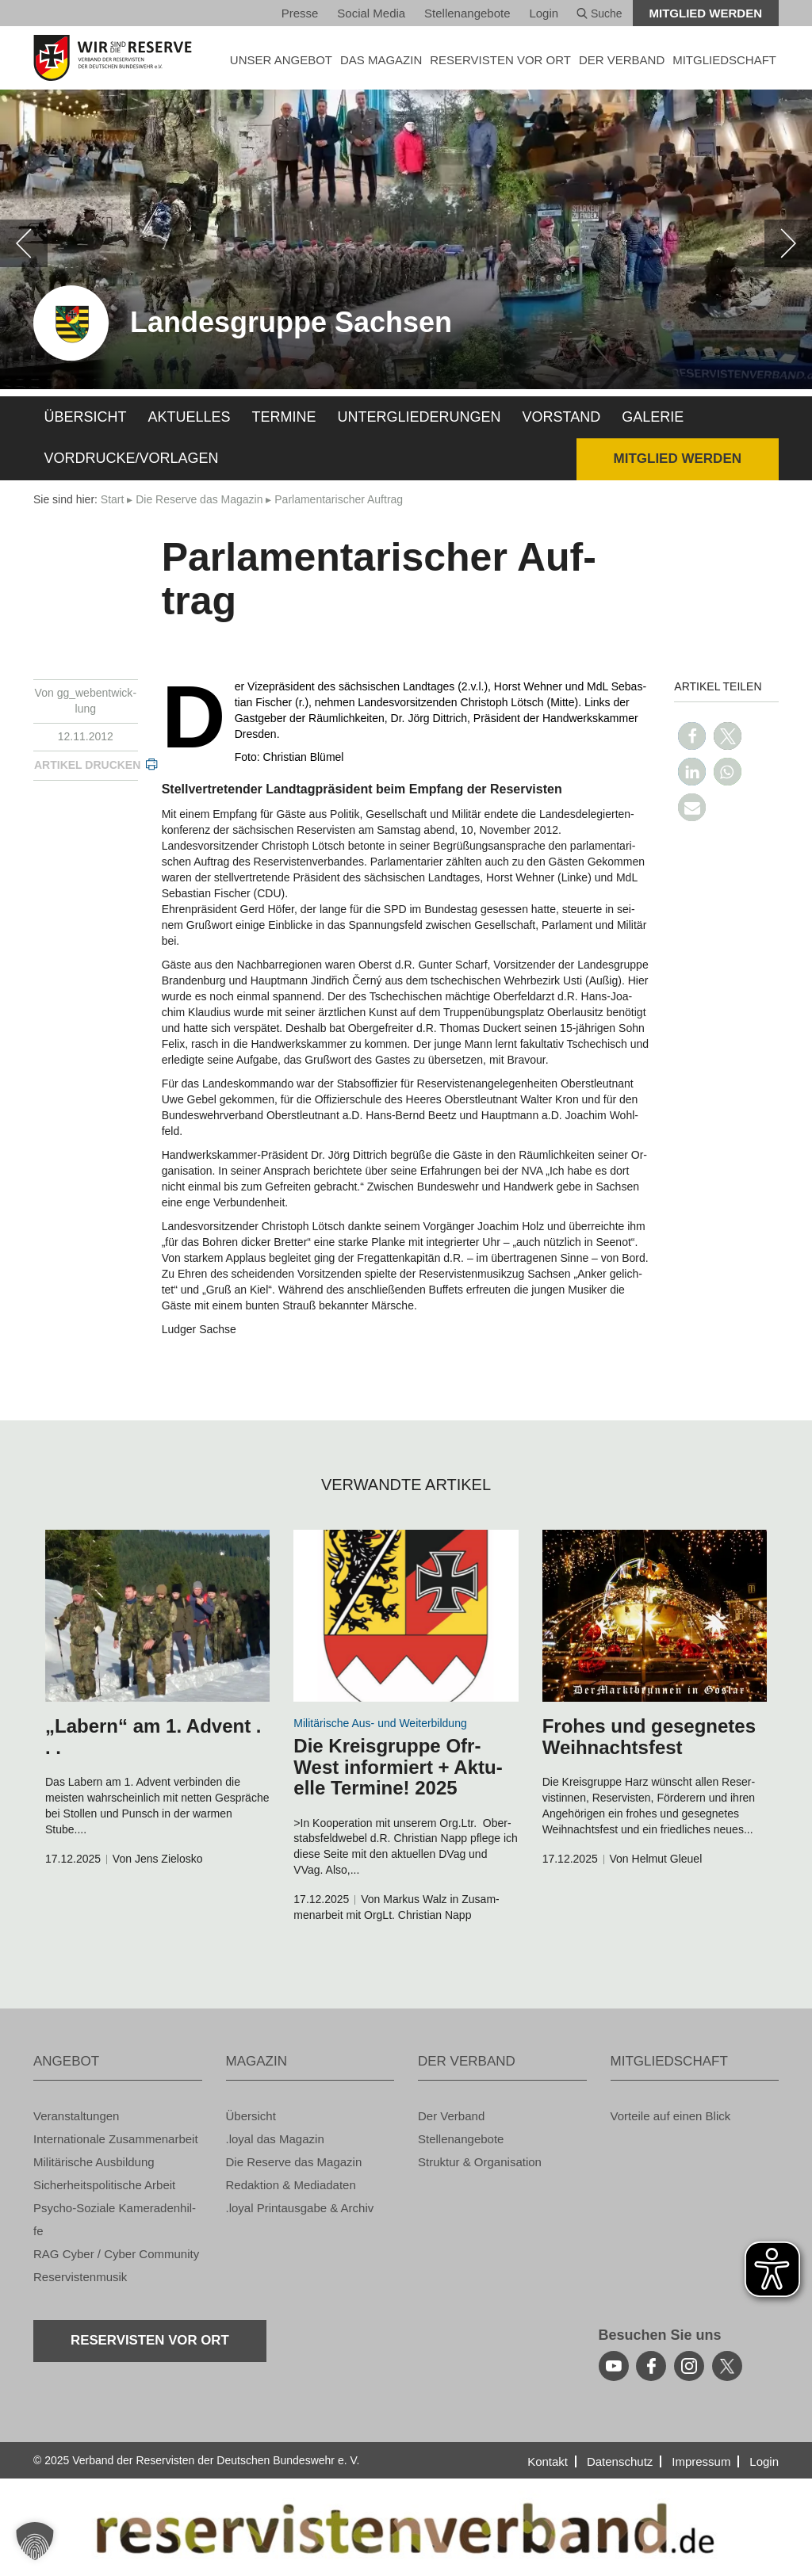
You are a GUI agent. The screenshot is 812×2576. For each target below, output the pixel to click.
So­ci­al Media (371, 13)
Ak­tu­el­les (189, 417)
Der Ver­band (451, 2116)
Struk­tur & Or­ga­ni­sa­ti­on (480, 2162)
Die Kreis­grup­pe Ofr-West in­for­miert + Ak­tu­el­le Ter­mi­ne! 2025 (397, 1766)
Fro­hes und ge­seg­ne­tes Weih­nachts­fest (649, 1736)
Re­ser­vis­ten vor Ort (500, 60)
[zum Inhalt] (157, 1616)
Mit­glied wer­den (706, 13)
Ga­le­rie (653, 417)
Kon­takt (547, 2461)
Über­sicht (85, 417)
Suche (599, 13)
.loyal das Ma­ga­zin (275, 2139)
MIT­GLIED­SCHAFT (724, 60)
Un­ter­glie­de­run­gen (419, 417)
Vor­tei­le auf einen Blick (671, 2116)
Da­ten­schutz (620, 2461)
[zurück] (24, 243)
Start (112, 499)
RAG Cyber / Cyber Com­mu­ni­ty (116, 2254)
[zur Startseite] (117, 58)
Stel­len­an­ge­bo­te (467, 13)
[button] (692, 736)
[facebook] (651, 2366)
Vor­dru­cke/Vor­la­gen (131, 458)
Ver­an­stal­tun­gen (76, 2116)
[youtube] (614, 2366)
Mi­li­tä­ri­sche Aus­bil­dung (94, 2162)
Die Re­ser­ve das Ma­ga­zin (199, 499)
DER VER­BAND (622, 60)
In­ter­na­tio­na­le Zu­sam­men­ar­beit (115, 2139)
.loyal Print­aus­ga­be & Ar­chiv (300, 2208)
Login (543, 13)
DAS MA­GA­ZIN (381, 60)
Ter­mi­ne (284, 417)
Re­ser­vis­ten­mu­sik (80, 2277)
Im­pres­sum (701, 2461)
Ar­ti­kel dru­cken (87, 765)
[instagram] (689, 2366)
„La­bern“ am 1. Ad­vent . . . (153, 1736)
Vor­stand (562, 417)
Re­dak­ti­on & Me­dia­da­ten (291, 2185)
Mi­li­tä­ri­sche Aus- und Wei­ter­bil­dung (379, 1723)
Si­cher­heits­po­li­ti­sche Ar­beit (104, 2185)
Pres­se (300, 13)
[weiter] (788, 243)
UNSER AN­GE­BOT (281, 60)
